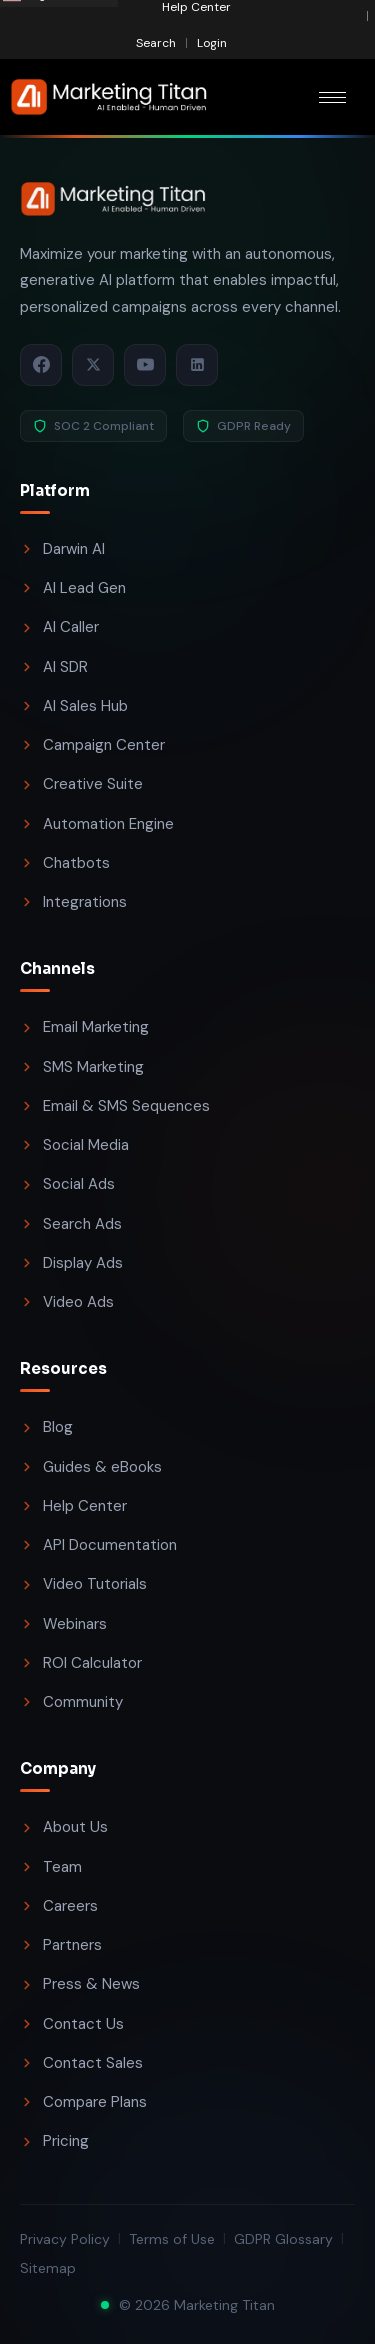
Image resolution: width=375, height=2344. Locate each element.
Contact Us (72, 2024)
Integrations (73, 902)
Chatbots (65, 863)
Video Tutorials (83, 1584)
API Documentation (98, 1545)
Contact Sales (81, 2063)
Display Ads (71, 1263)
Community (71, 1702)
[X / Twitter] (93, 365)
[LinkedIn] (197, 365)
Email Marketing (84, 1027)
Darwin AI (62, 549)
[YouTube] (145, 365)
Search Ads (71, 1224)
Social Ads (67, 1184)
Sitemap (48, 2268)
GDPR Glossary (283, 2239)
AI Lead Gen (73, 588)
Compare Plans (83, 2102)
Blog (46, 1427)
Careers (59, 1906)
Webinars (63, 1624)
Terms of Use (172, 2239)
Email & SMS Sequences (115, 1106)
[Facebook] (41, 365)
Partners (61, 1945)
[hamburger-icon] (332, 97)
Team (51, 1867)
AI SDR (54, 667)
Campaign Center (92, 745)
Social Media (74, 1145)
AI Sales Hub (74, 706)
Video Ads (67, 1302)
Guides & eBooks (91, 1467)
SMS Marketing (82, 1067)
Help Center (73, 1506)
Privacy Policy (65, 2239)
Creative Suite (81, 784)
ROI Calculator (81, 1663)
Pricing (54, 2141)
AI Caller (59, 627)
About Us (64, 1827)
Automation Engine (97, 824)
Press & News (80, 1984)
